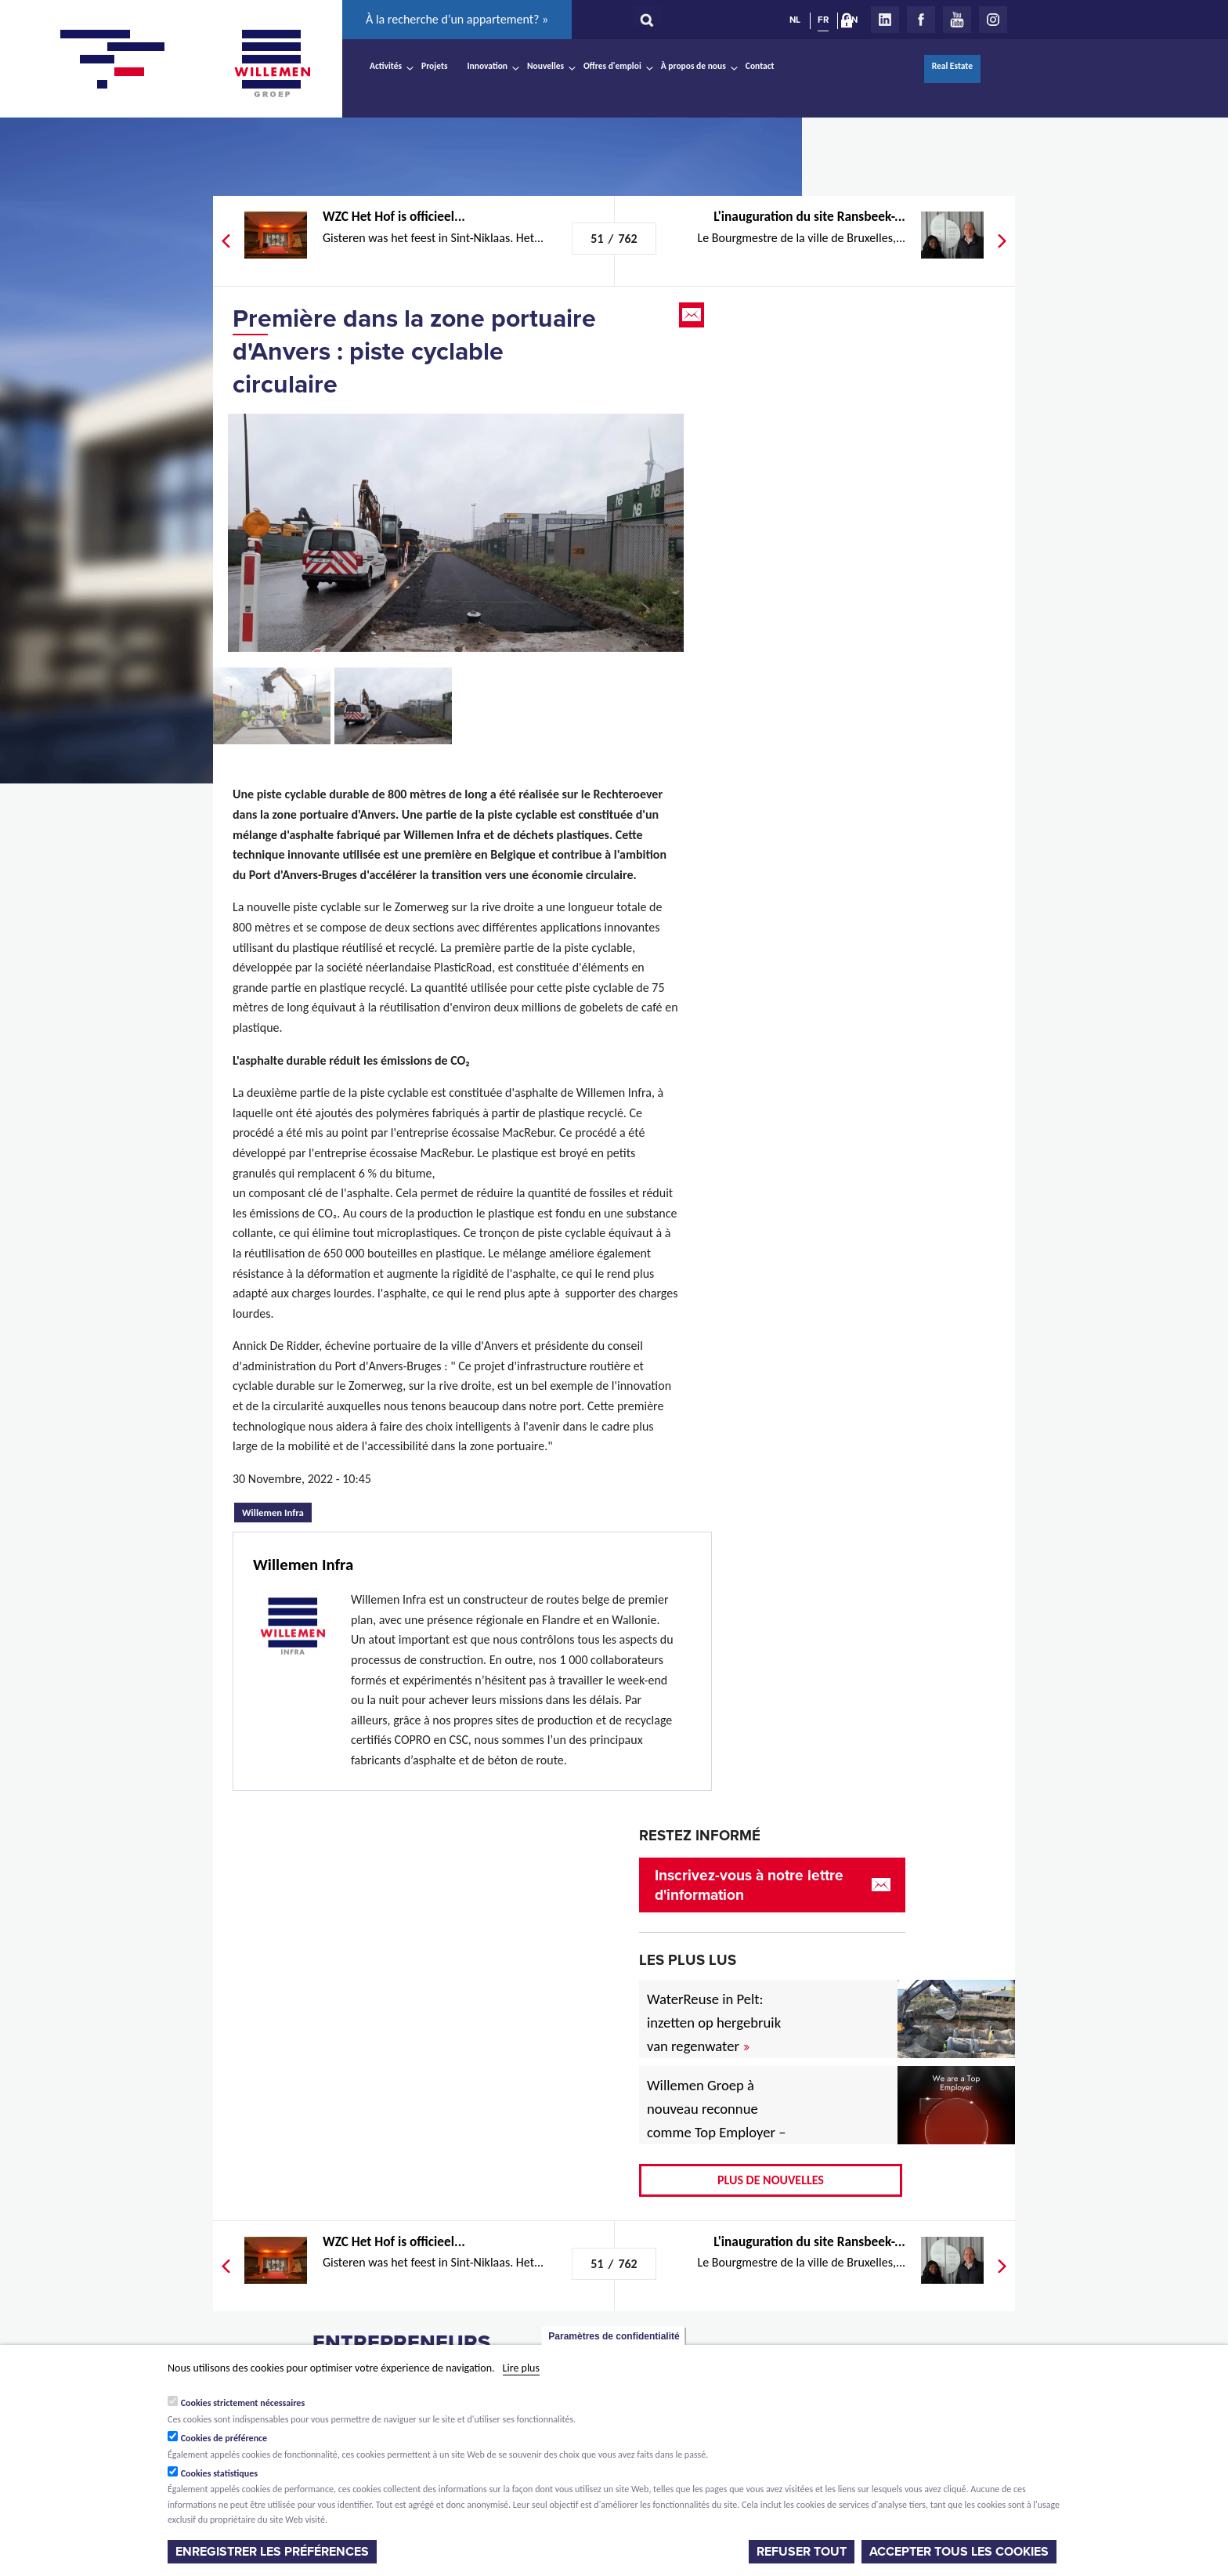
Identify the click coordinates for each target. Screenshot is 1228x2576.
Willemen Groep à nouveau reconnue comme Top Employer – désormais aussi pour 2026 (716, 2132)
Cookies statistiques (219, 2473)
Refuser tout (802, 2552)
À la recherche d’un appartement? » (457, 19)
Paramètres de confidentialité (613, 2336)
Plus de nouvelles (770, 2180)
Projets (434, 65)
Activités (386, 65)
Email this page (693, 314)
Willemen (271, 63)
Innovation (488, 65)
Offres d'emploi (612, 65)
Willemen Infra (277, 1510)
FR (823, 19)
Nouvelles (545, 65)
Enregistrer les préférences (272, 2552)
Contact (760, 65)
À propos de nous (693, 65)
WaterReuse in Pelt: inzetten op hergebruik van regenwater (714, 2022)
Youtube (957, 19)
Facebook (921, 19)
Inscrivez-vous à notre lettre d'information (749, 1885)
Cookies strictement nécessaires (243, 2402)
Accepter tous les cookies (959, 2552)
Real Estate (952, 65)
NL (794, 19)
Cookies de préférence (224, 2438)
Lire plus (521, 2368)
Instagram (993, 19)
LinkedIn (885, 19)
